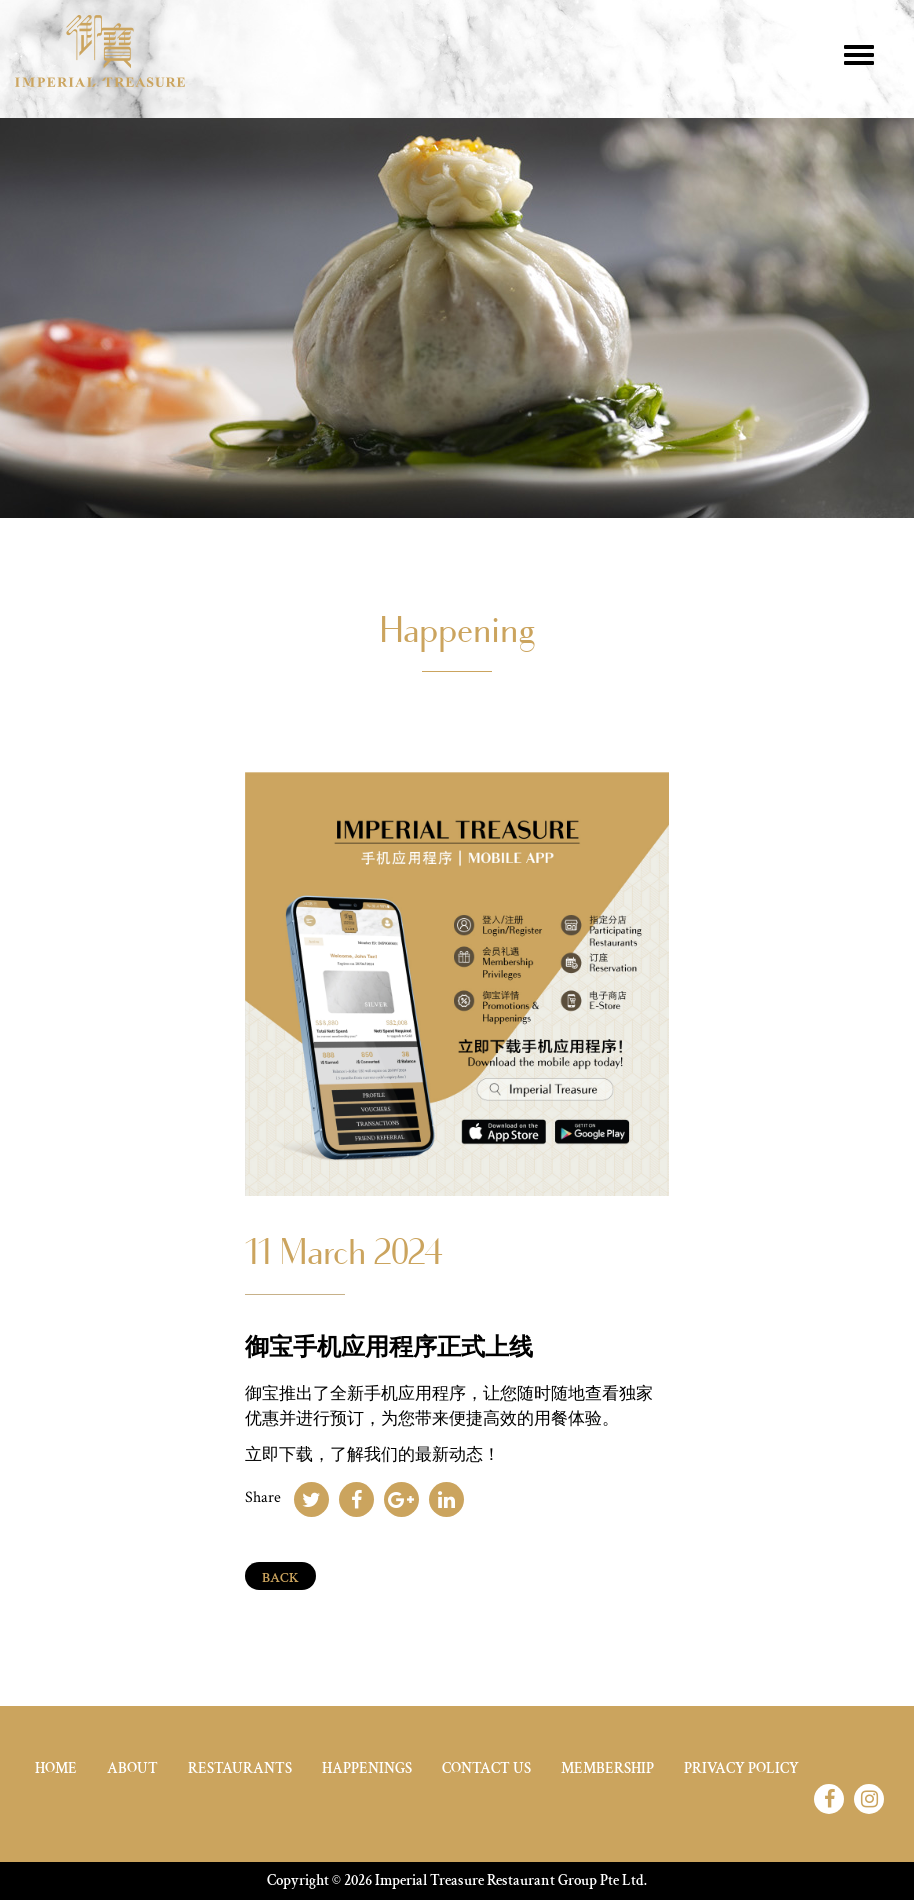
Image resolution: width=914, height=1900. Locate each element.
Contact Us (486, 1768)
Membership (607, 1768)
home (56, 1768)
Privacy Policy (741, 1768)
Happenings (367, 1768)
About (132, 1768)
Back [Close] (280, 1578)
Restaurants (240, 1768)
